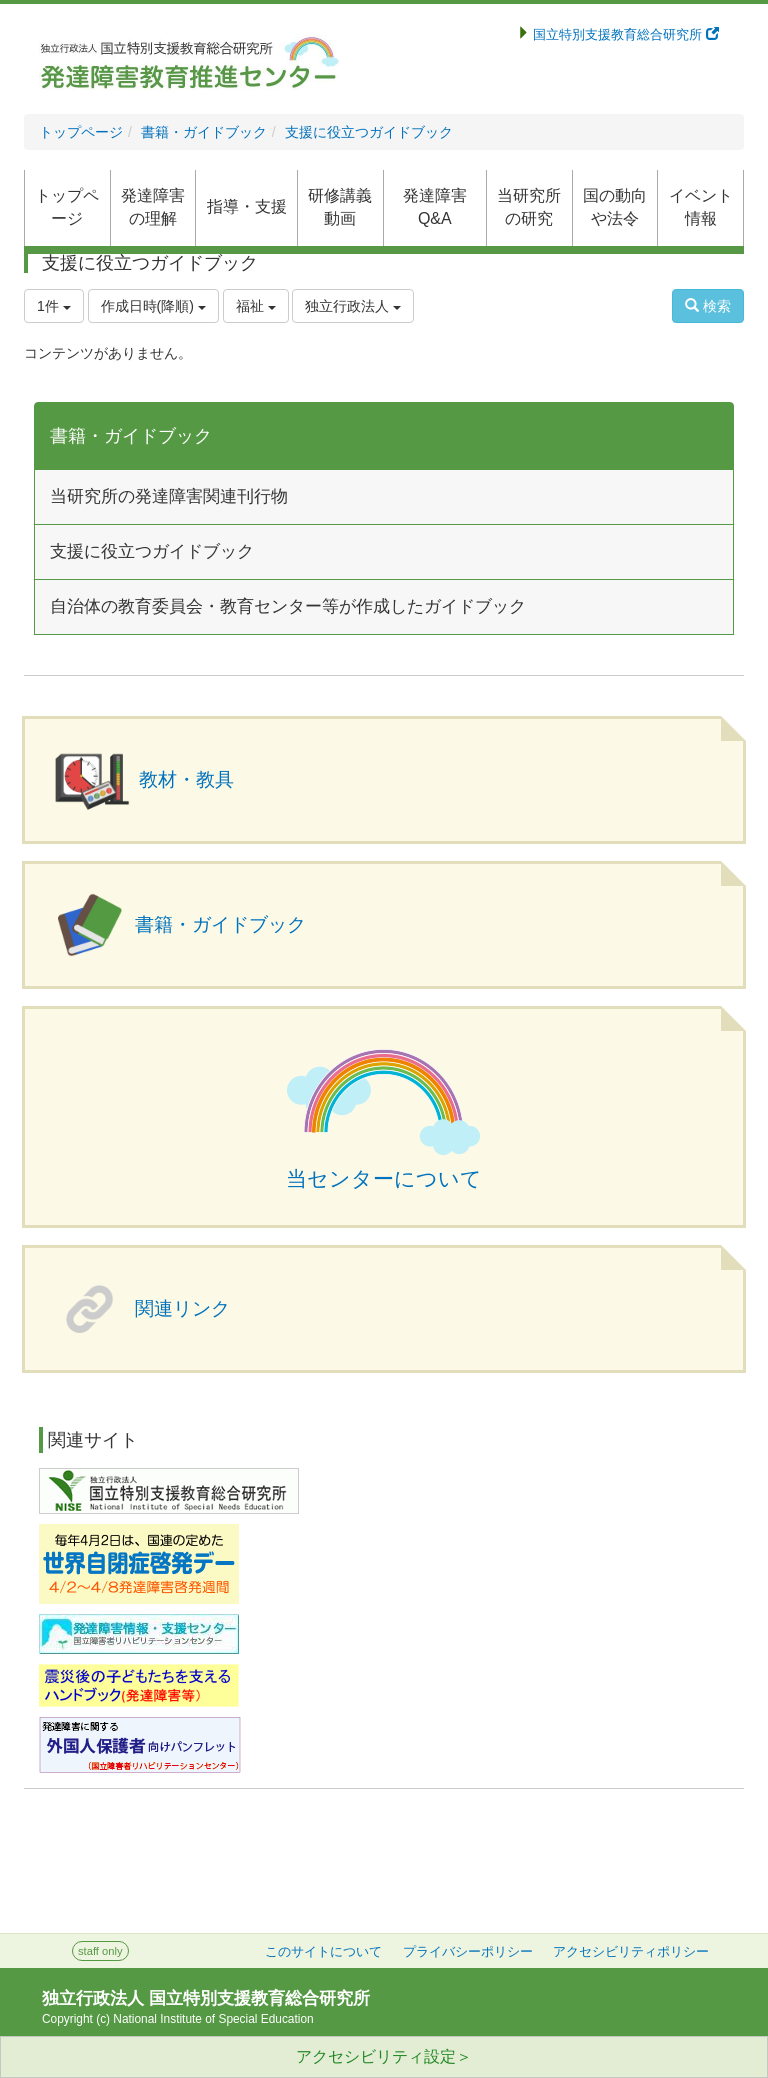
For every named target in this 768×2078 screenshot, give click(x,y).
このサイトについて (323, 1952)
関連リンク (182, 1308)
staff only (100, 1951)
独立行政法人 (353, 306)
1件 (54, 306)
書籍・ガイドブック (204, 132)
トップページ (81, 132)
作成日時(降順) (153, 306)
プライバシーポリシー (468, 1952)
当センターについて (384, 1179)
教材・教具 (186, 779)
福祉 (256, 306)
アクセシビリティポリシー (631, 1952)
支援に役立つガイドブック (369, 132)
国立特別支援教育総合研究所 (624, 35)
